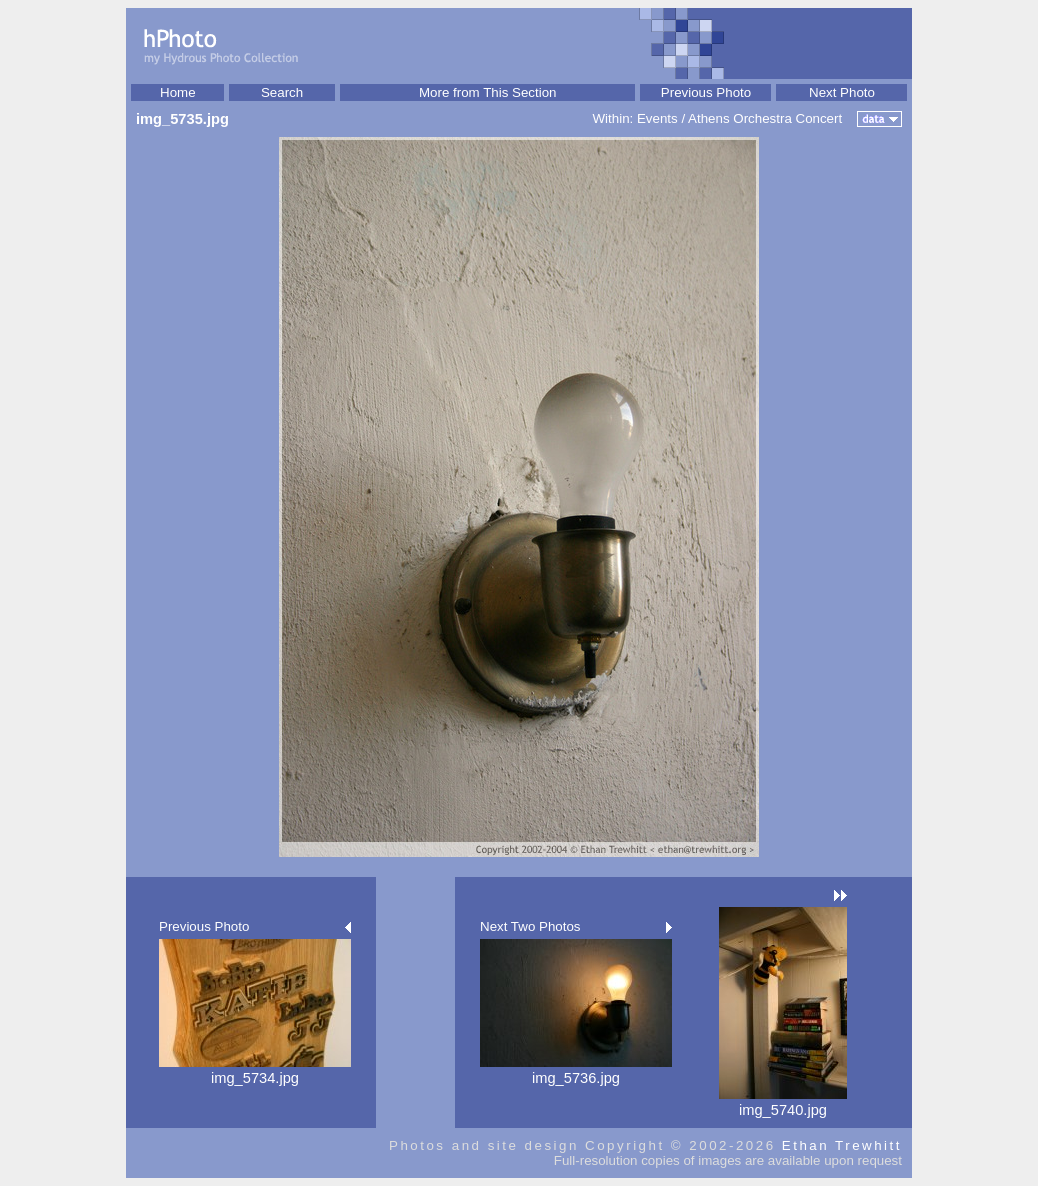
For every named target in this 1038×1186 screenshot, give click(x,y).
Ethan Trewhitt (842, 1145)
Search (282, 92)
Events (657, 118)
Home (178, 92)
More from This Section (488, 92)
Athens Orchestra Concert (765, 118)
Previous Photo (706, 92)
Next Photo (842, 92)
